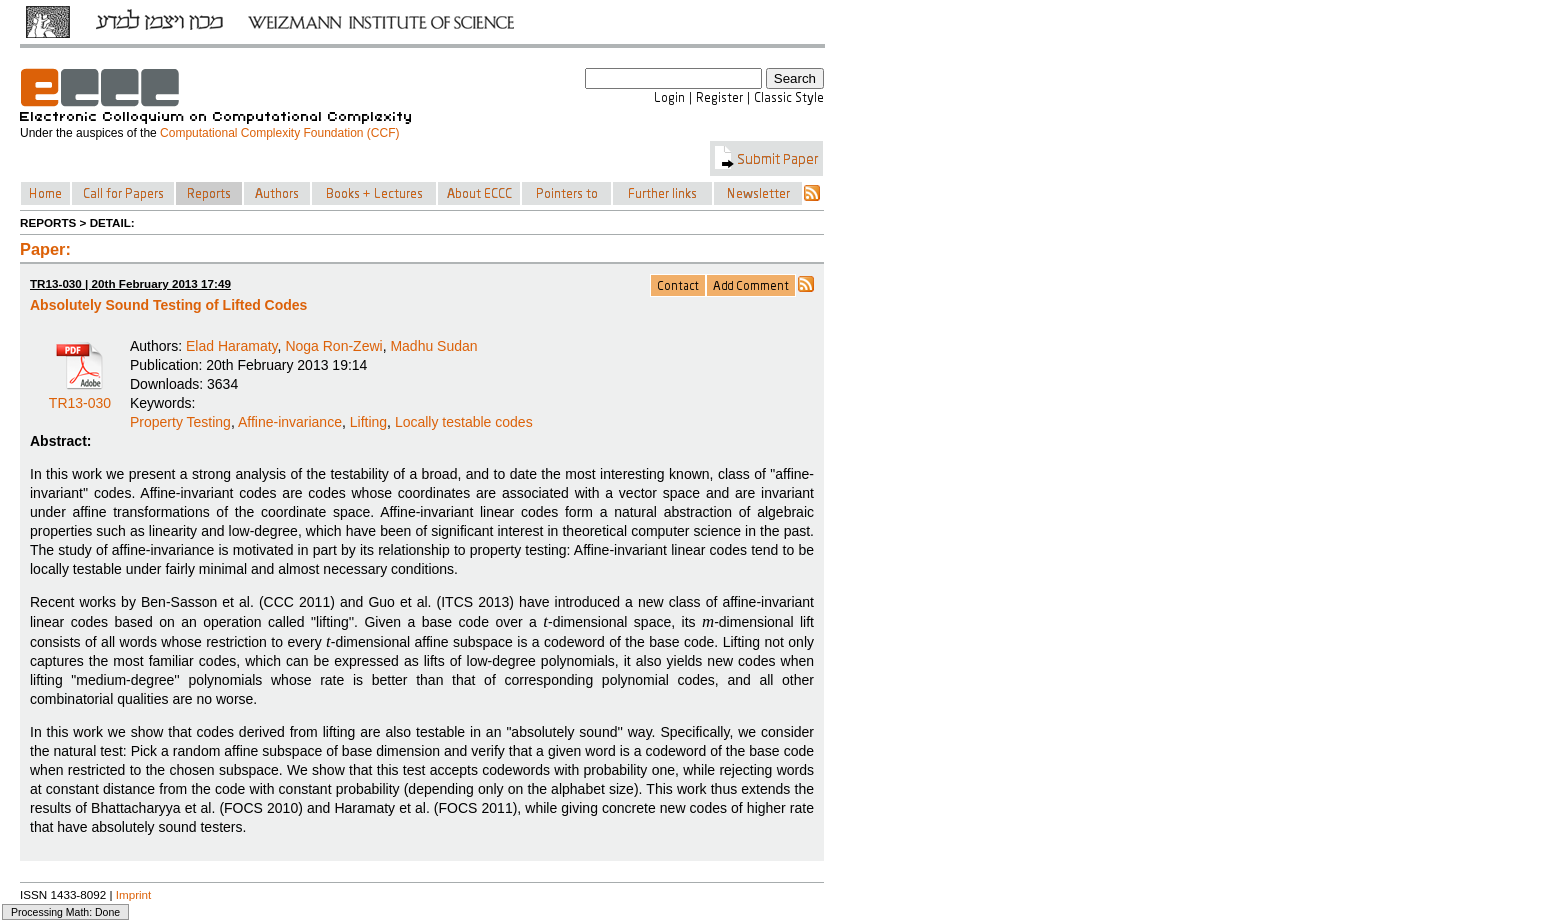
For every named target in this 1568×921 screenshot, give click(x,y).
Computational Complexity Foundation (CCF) (279, 133)
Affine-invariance (290, 422)
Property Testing (180, 422)
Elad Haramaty (232, 346)
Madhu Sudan (433, 346)
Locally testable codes (464, 422)
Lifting (368, 422)
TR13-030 (80, 396)
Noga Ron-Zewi (333, 346)
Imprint (134, 894)
